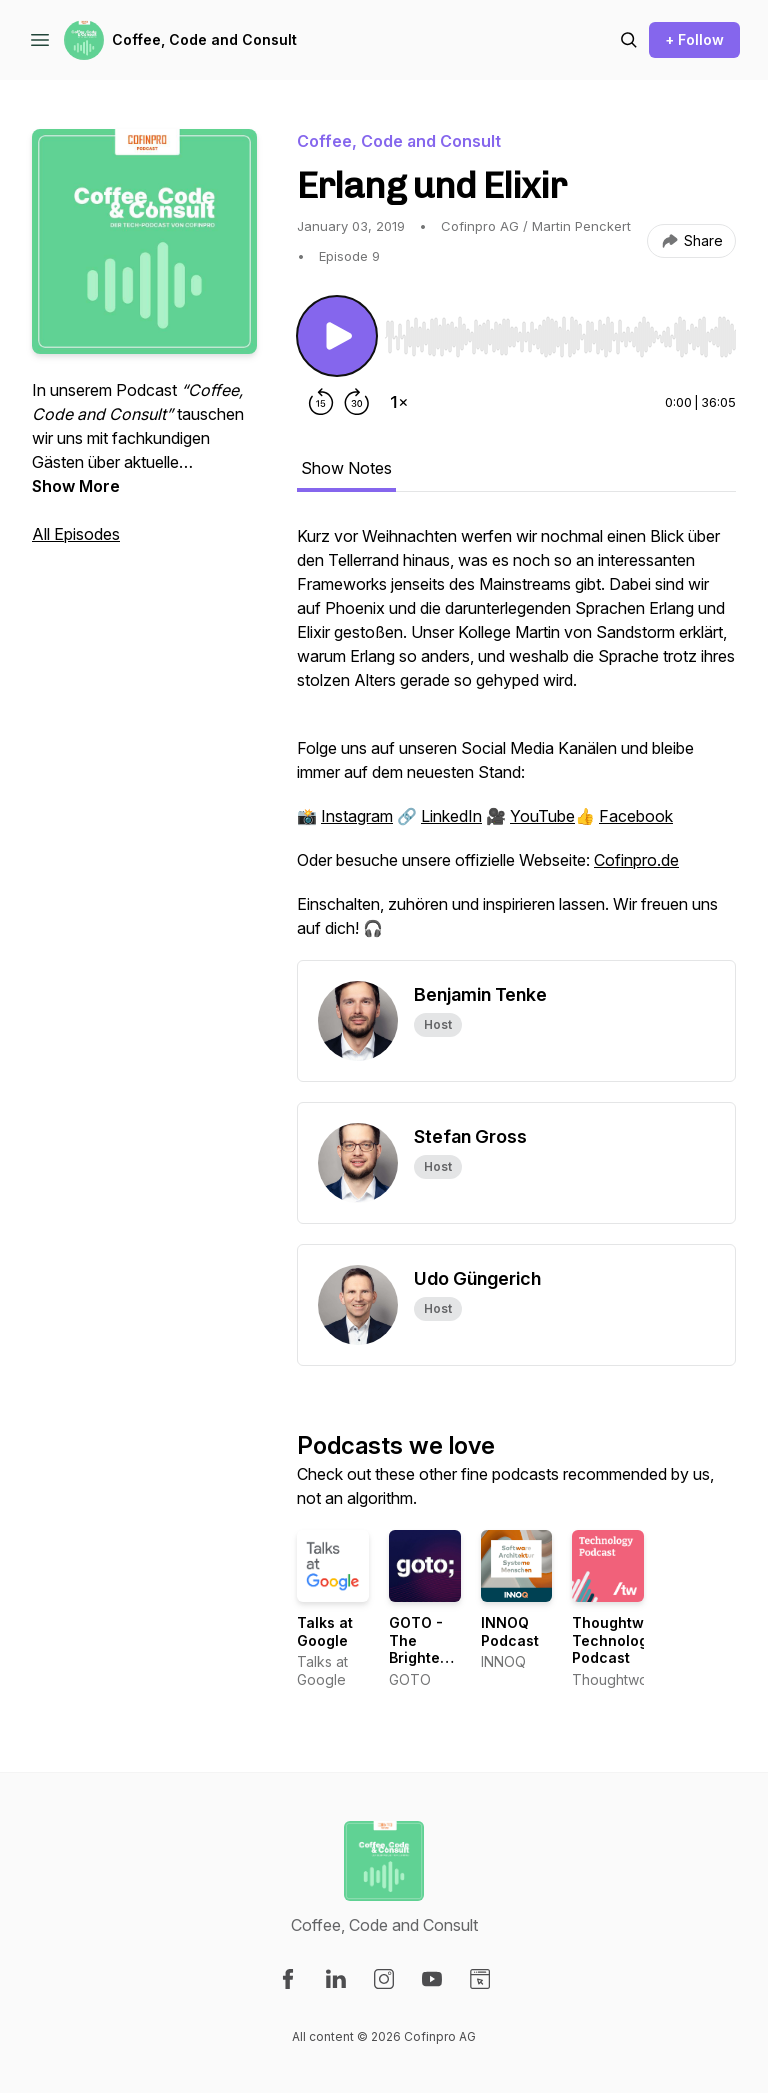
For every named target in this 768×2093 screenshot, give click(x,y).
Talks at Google (325, 1631)
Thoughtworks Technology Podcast (623, 1640)
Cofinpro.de (636, 860)
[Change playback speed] (399, 402)
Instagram (357, 816)
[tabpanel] (516, 742)
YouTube (542, 816)
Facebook (636, 816)
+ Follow (694, 39)
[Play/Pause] (337, 336)
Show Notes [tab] (346, 468)
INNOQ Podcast (510, 1631)
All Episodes (76, 534)
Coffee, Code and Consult (204, 39)
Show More (76, 486)
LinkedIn (451, 816)
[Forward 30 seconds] (357, 402)
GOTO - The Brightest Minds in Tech (421, 1657)
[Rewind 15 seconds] (321, 402)
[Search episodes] (629, 40)
